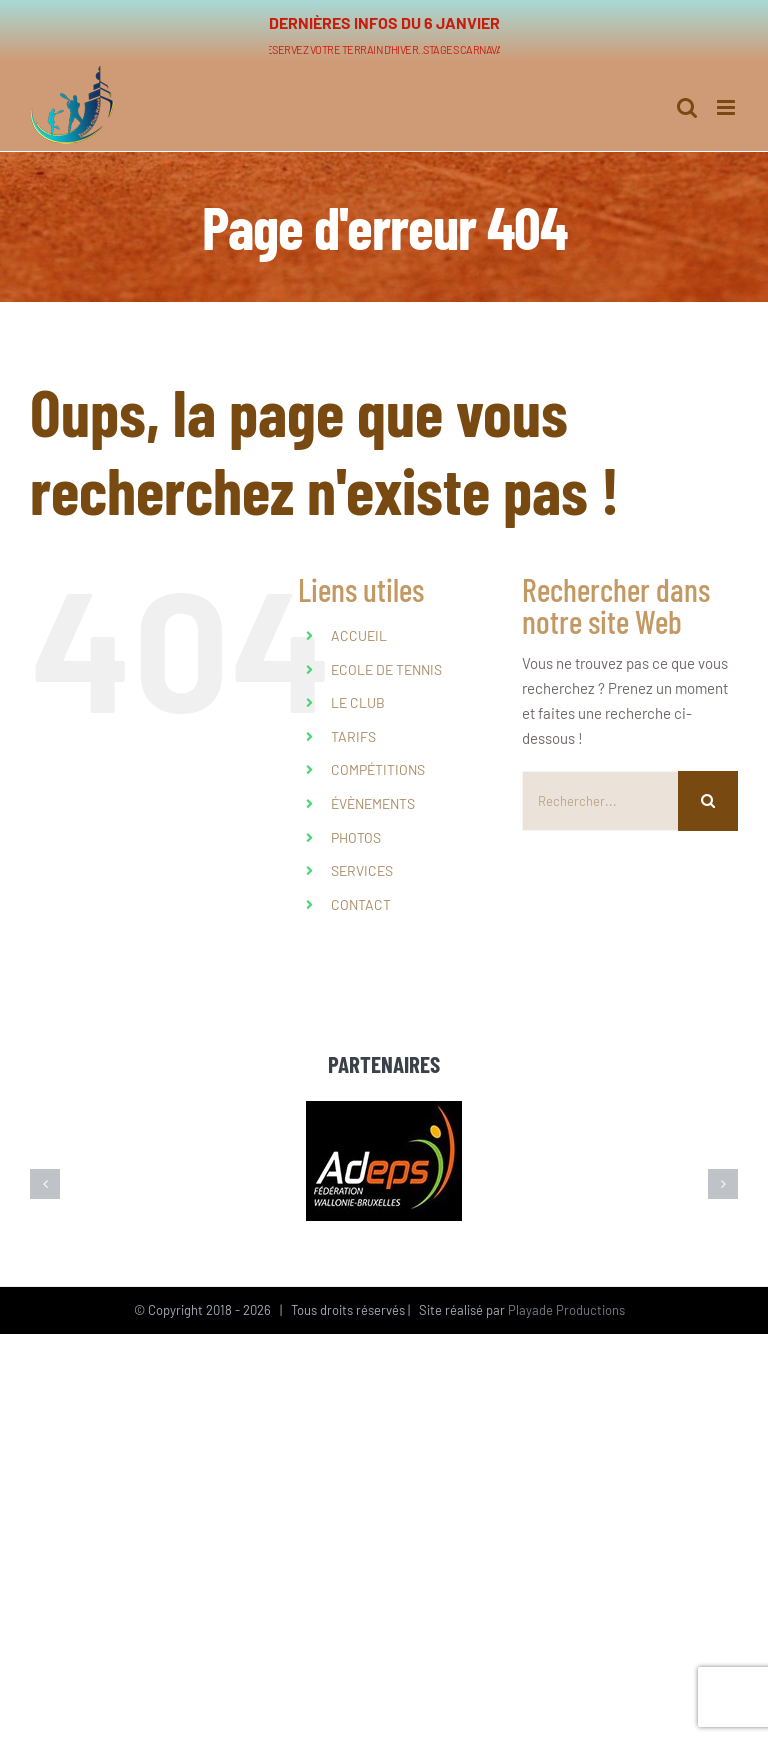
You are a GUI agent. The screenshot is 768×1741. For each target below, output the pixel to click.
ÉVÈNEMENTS (373, 803)
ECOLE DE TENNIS (386, 669)
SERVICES (362, 870)
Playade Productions (566, 1310)
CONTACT (361, 904)
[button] (45, 1184)
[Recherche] (708, 801)
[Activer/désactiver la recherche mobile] (687, 97)
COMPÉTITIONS (378, 769)
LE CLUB (358, 702)
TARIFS (353, 736)
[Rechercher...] (600, 801)
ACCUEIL (359, 635)
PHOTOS (356, 837)
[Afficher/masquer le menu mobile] (727, 97)
